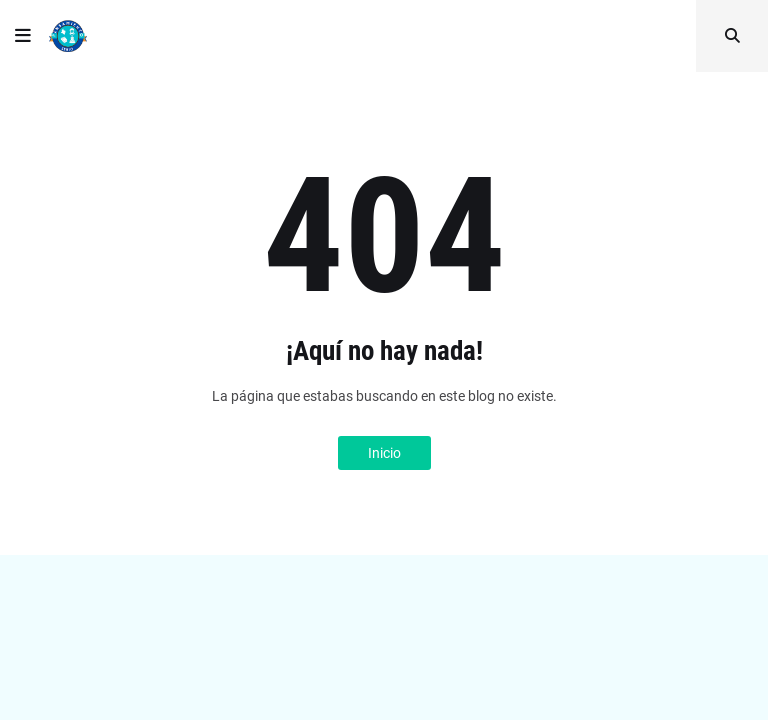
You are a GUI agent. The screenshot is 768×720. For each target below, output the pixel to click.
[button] (23, 36)
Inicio (384, 453)
